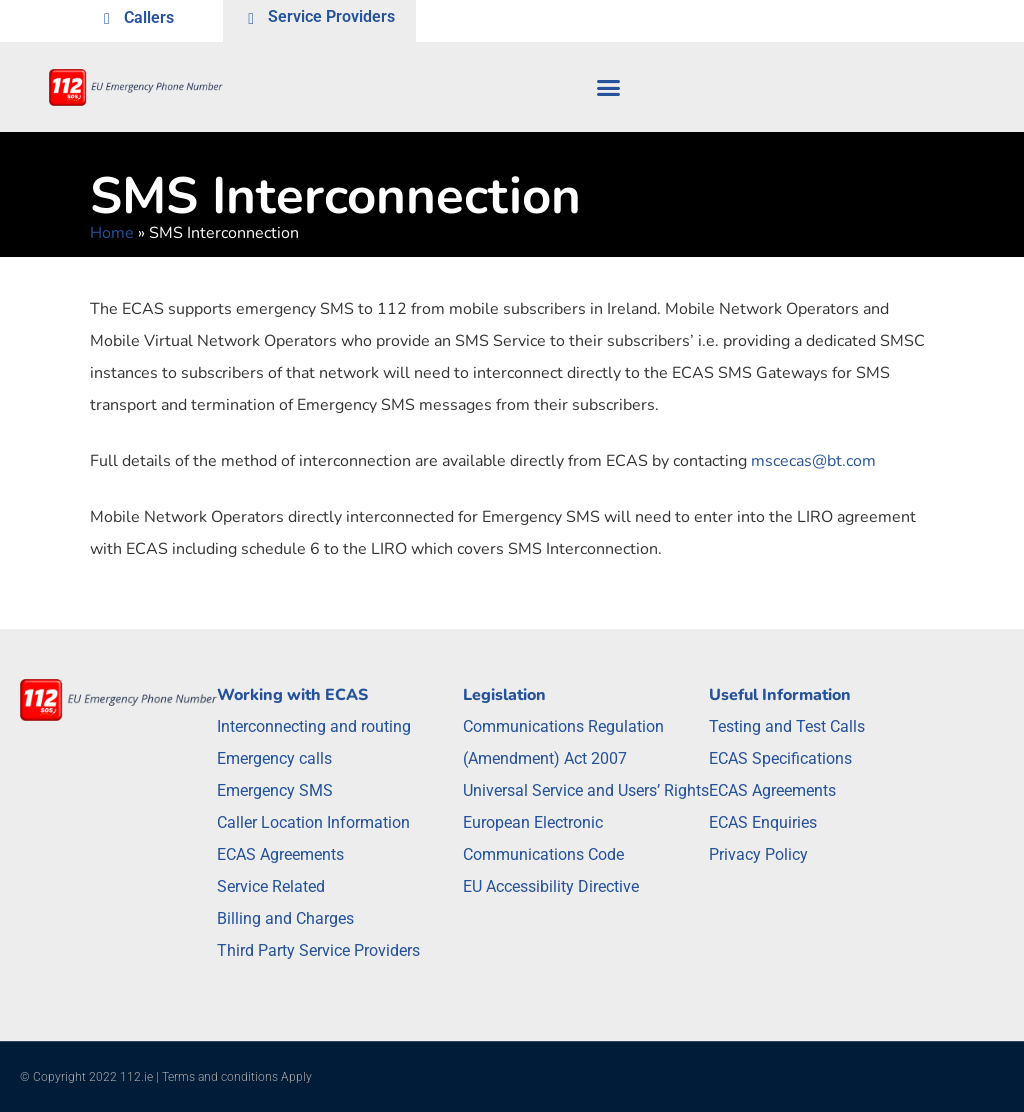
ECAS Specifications (780, 758)
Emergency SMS (275, 790)
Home (112, 233)
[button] (609, 87)
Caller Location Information (313, 822)
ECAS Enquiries (763, 822)
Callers (149, 17)
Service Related (271, 886)
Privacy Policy (758, 854)
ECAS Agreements (280, 854)
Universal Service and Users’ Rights (586, 790)
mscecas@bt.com (813, 461)
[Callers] (107, 21)
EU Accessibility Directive (551, 886)
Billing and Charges (285, 918)
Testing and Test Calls (787, 726)
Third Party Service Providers (318, 950)
